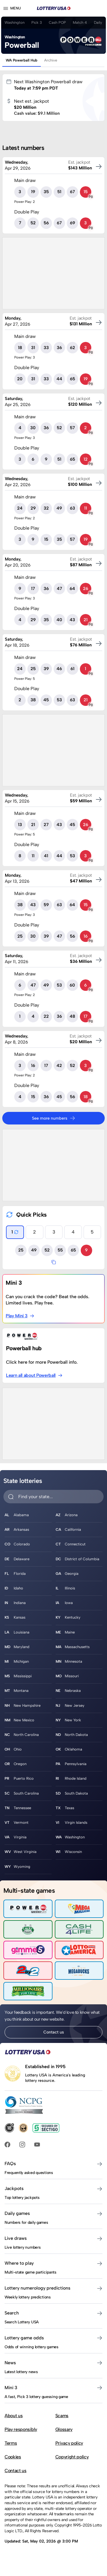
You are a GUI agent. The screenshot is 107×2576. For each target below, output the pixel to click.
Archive (50, 60)
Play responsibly (21, 2429)
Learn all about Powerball (34, 1375)
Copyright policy (72, 2457)
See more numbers (53, 1118)
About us (14, 2415)
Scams (61, 2415)
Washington (15, 22)
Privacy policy (69, 2443)
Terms (11, 2443)
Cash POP (57, 22)
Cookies (13, 2457)
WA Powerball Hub (21, 60)
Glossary (63, 2429)
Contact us (53, 2032)
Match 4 (80, 22)
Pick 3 (36, 22)
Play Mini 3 (20, 1315)
